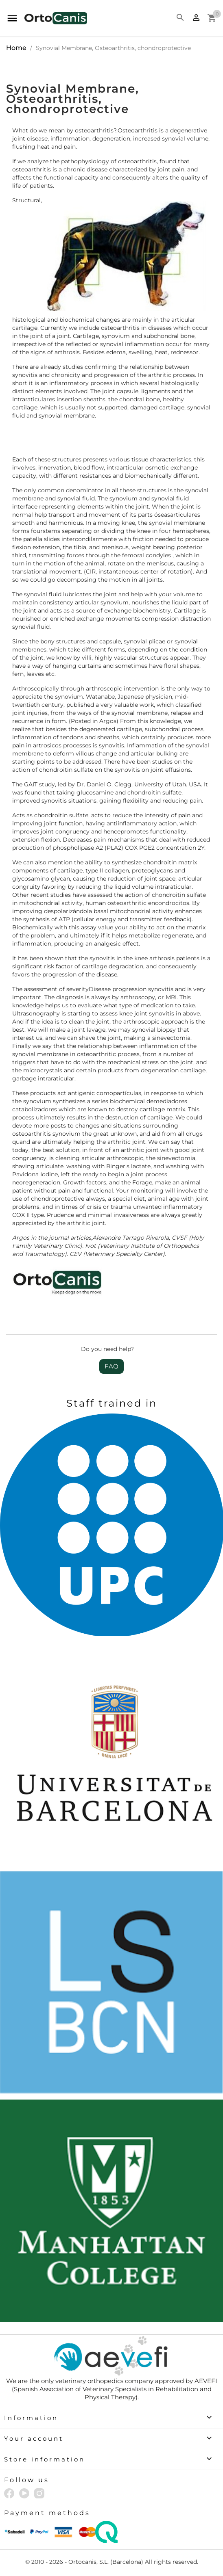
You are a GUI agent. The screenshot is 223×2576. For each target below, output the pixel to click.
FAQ (111, 1366)
